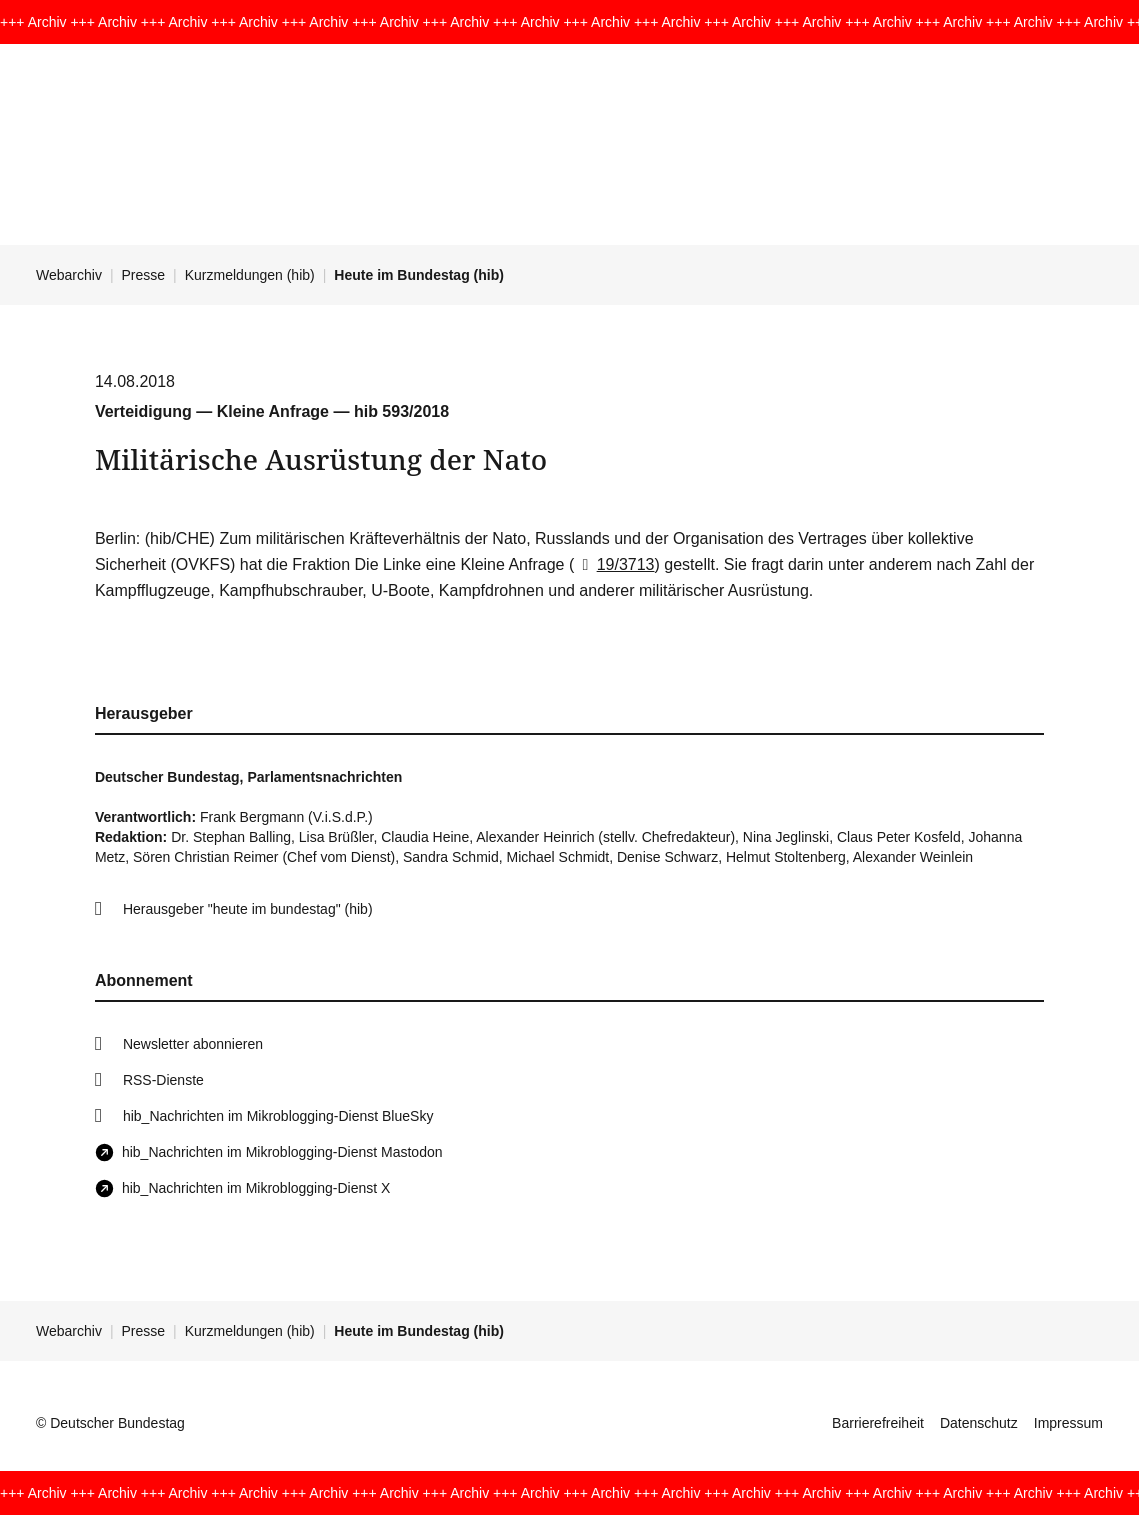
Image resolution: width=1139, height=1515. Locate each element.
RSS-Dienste (163, 1080)
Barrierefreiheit (878, 1423)
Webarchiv (69, 275)
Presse (144, 275)
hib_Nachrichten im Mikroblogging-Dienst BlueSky (278, 1116)
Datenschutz (979, 1423)
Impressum (1068, 1423)
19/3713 (614, 564)
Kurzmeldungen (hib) (250, 275)
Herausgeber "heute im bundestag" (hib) (248, 909)
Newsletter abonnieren (193, 1044)
